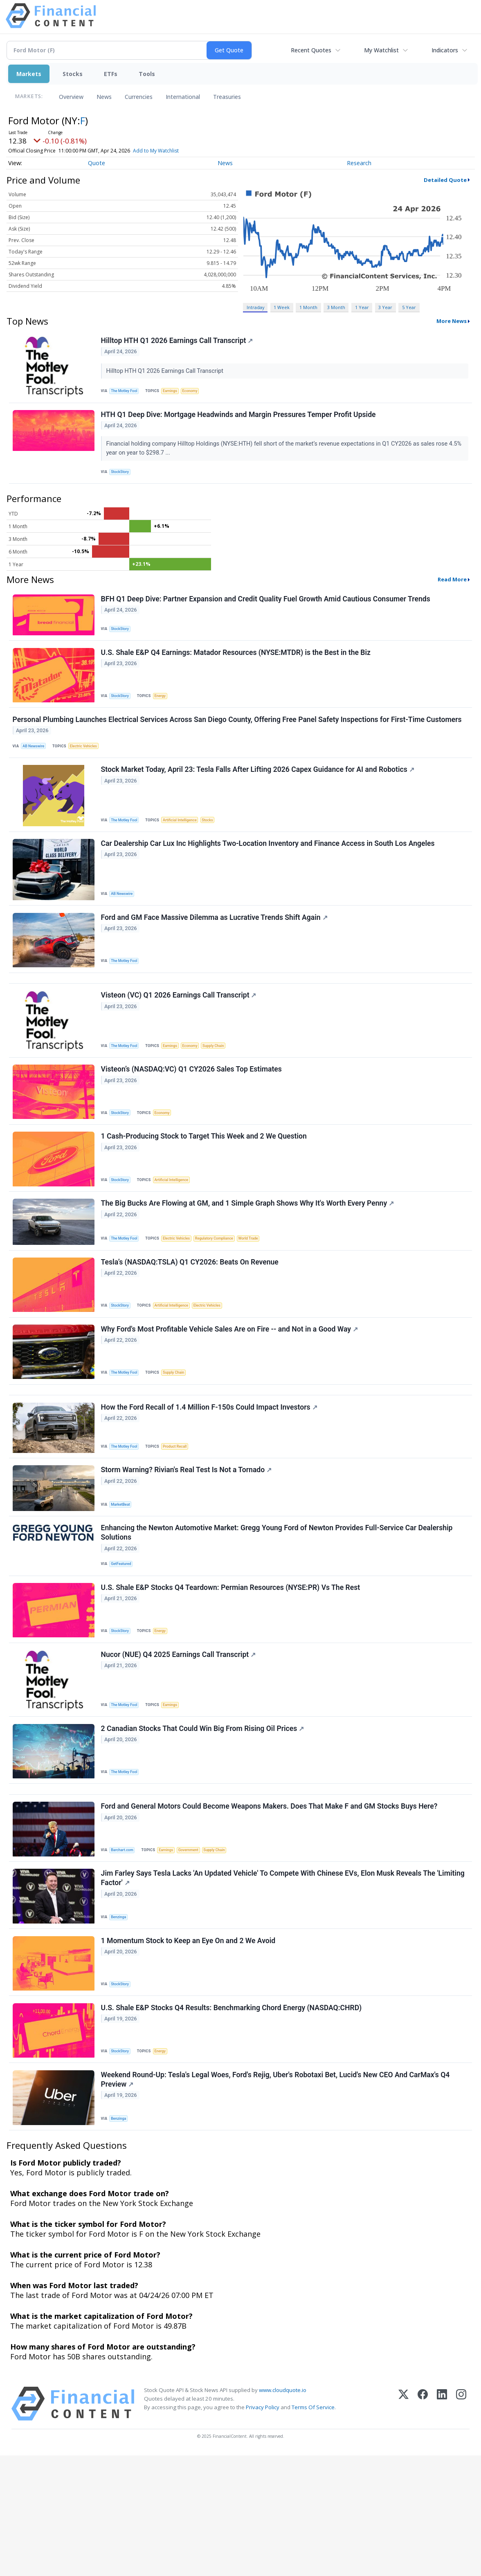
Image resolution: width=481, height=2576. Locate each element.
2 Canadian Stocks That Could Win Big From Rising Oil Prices (204, 1821)
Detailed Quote (445, 180)
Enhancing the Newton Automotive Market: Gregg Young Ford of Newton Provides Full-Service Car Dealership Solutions (278, 1612)
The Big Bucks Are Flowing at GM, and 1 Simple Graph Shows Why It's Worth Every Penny (249, 1257)
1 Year (362, 307)
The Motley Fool (127, 392)
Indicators (445, 50)
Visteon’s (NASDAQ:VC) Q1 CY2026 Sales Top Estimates (192, 1114)
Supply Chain (222, 1086)
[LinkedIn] (442, 2524)
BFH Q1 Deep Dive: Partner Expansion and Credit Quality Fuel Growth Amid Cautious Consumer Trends (267, 609)
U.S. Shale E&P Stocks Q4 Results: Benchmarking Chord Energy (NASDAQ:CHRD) (232, 2121)
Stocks (73, 74)
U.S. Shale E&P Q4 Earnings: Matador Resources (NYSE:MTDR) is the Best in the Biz (237, 667)
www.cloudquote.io (282, 2510)
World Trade (259, 1291)
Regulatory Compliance (222, 1291)
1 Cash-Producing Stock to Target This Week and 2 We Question (205, 1186)
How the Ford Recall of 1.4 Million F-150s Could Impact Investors (210, 1477)
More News (451, 321)
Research (359, 163)
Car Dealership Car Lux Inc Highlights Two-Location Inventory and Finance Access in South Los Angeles (269, 872)
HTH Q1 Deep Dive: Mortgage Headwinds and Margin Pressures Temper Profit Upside (239, 420)
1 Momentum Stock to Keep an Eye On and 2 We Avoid (189, 2050)
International (183, 97)
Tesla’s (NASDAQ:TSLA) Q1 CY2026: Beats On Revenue (191, 1320)
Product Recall (180, 1516)
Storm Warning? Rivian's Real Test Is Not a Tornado (187, 1544)
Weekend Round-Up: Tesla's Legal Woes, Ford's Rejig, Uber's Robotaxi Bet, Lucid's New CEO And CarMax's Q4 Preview (276, 2197)
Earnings (175, 392)
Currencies (139, 97)
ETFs (110, 74)
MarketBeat (123, 1578)
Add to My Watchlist (156, 150)
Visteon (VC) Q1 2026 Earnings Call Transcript (180, 1036)
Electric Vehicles (88, 766)
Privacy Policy (262, 2527)
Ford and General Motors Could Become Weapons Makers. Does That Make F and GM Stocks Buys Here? (270, 1907)
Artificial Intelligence (185, 844)
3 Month (336, 307)
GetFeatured (124, 1643)
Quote (96, 163)
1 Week (282, 307)
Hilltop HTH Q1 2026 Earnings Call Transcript (178, 342)
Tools (147, 74)
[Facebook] (422, 2524)
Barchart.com (125, 1950)
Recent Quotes (311, 50)
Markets (28, 74)
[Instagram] (461, 2524)
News (104, 97)
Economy (197, 392)
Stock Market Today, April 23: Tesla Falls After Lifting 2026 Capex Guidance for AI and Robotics (259, 794)
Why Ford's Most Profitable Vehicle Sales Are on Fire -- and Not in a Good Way (230, 1391)
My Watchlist (381, 50)
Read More (452, 588)
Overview (71, 97)
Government (195, 1950)
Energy (164, 710)
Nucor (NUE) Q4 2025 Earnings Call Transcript (179, 1743)
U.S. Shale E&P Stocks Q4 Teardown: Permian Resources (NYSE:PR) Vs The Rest (232, 1672)
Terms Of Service (313, 2527)
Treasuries (227, 97)
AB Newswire (36, 766)
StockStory (122, 478)
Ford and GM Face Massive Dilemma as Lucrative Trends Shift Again (215, 950)
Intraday (255, 307)
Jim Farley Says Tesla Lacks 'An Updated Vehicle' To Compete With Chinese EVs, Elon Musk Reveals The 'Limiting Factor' (284, 1983)
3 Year (385, 307)
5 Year (409, 307)
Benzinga (121, 2022)
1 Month (308, 307)
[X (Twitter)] (403, 2524)
